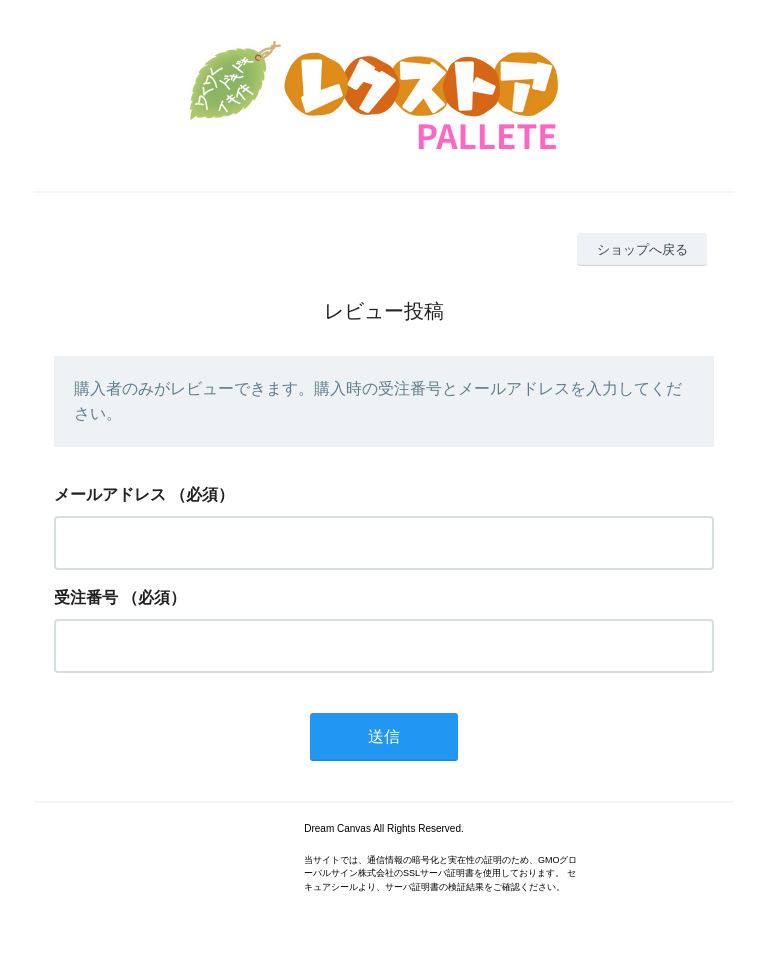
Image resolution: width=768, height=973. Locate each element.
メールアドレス (110, 494)
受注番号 (86, 597)
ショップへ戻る (642, 249)
